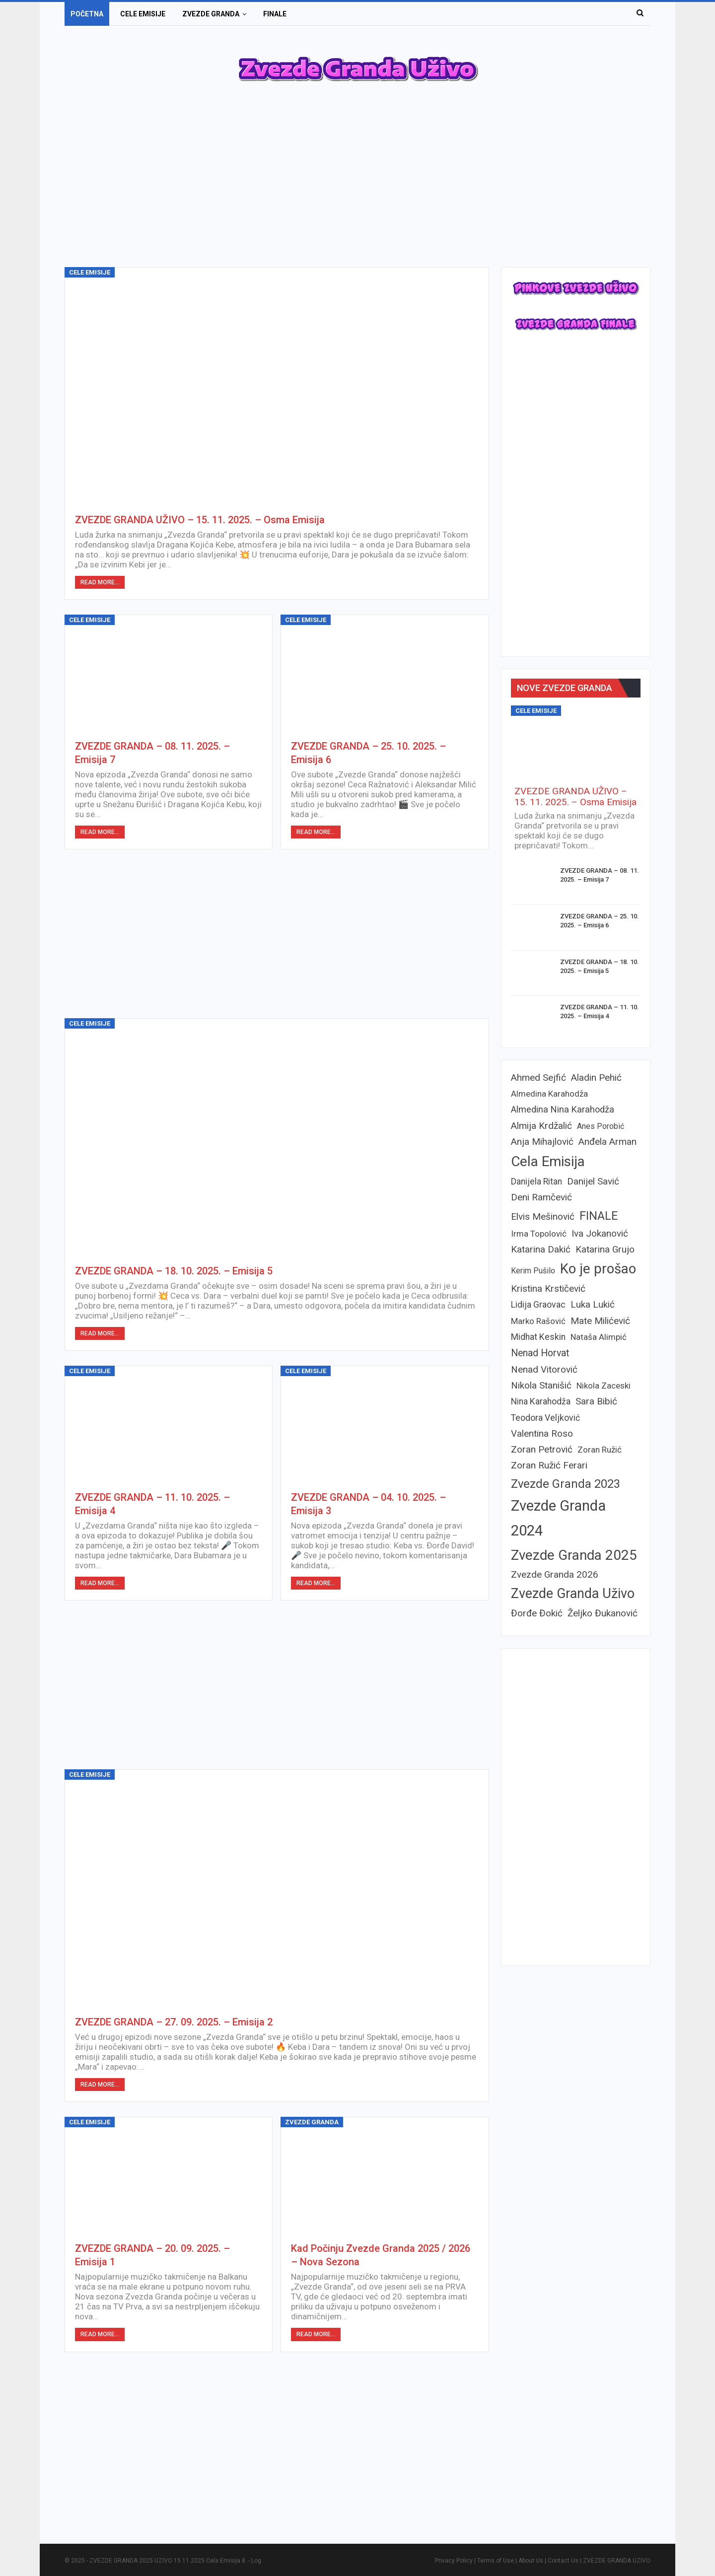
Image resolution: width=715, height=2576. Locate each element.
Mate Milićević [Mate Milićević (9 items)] (600, 1320)
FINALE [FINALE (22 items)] (598, 1216)
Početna (87, 14)
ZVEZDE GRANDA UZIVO (616, 2560)
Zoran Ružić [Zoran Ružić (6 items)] (599, 1450)
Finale (274, 14)
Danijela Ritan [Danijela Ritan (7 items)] (536, 1181)
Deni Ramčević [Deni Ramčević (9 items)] (541, 1197)
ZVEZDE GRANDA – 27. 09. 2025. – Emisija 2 (174, 2022)
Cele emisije (142, 14)
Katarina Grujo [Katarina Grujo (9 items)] (605, 1249)
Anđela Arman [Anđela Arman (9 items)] (607, 1141)
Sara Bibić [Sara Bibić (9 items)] (596, 1401)
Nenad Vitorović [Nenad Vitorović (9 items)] (544, 1369)
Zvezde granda (210, 14)
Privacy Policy (454, 2560)
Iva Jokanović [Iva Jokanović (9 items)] (600, 1233)
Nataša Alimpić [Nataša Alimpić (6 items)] (599, 1337)
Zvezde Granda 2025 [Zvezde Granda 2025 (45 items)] (574, 1555)
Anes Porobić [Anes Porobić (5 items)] (600, 1126)
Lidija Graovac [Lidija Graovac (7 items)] (538, 1305)
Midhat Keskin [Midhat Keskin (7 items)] (538, 1337)
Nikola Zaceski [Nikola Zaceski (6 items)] (603, 1386)
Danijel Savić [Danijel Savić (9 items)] (593, 1181)
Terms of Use (495, 2560)
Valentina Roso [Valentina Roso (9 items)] (542, 1433)
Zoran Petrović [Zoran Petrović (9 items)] (541, 1449)
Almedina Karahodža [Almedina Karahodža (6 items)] (549, 1094)
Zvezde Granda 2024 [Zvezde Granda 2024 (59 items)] (558, 1518)
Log (256, 2560)
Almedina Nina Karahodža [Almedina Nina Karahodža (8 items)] (562, 1109)
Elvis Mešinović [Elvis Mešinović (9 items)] (542, 1216)
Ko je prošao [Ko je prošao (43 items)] (598, 1269)
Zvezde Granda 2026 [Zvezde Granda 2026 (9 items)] (554, 1574)
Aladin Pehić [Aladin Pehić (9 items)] (596, 1077)
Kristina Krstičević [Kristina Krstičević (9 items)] (548, 1288)
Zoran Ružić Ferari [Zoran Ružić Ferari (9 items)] (549, 1465)
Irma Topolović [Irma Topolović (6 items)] (539, 1234)
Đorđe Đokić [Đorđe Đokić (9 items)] (537, 1613)
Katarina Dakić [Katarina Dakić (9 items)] (541, 1249)
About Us (530, 2560)
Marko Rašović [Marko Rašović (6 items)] (538, 1321)
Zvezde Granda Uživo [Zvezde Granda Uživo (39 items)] (573, 1593)
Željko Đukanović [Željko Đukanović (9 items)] (603, 1613)
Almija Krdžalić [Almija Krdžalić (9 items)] (541, 1125)
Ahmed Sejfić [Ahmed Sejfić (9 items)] (538, 1077)
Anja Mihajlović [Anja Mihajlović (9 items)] (542, 1141)
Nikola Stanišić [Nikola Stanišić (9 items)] (541, 1385)
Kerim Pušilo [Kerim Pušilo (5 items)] (533, 1270)
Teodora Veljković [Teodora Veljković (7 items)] (545, 1418)
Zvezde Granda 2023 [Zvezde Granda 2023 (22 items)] (565, 1484)
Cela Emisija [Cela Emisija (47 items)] (548, 1161)
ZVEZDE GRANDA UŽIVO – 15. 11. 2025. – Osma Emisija (200, 520)
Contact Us (563, 2560)
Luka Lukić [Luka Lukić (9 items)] (593, 1304)
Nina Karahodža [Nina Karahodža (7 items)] (541, 1401)
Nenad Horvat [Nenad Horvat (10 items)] (540, 1353)
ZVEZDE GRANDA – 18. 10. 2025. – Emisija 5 (174, 1271)
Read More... (99, 582)
